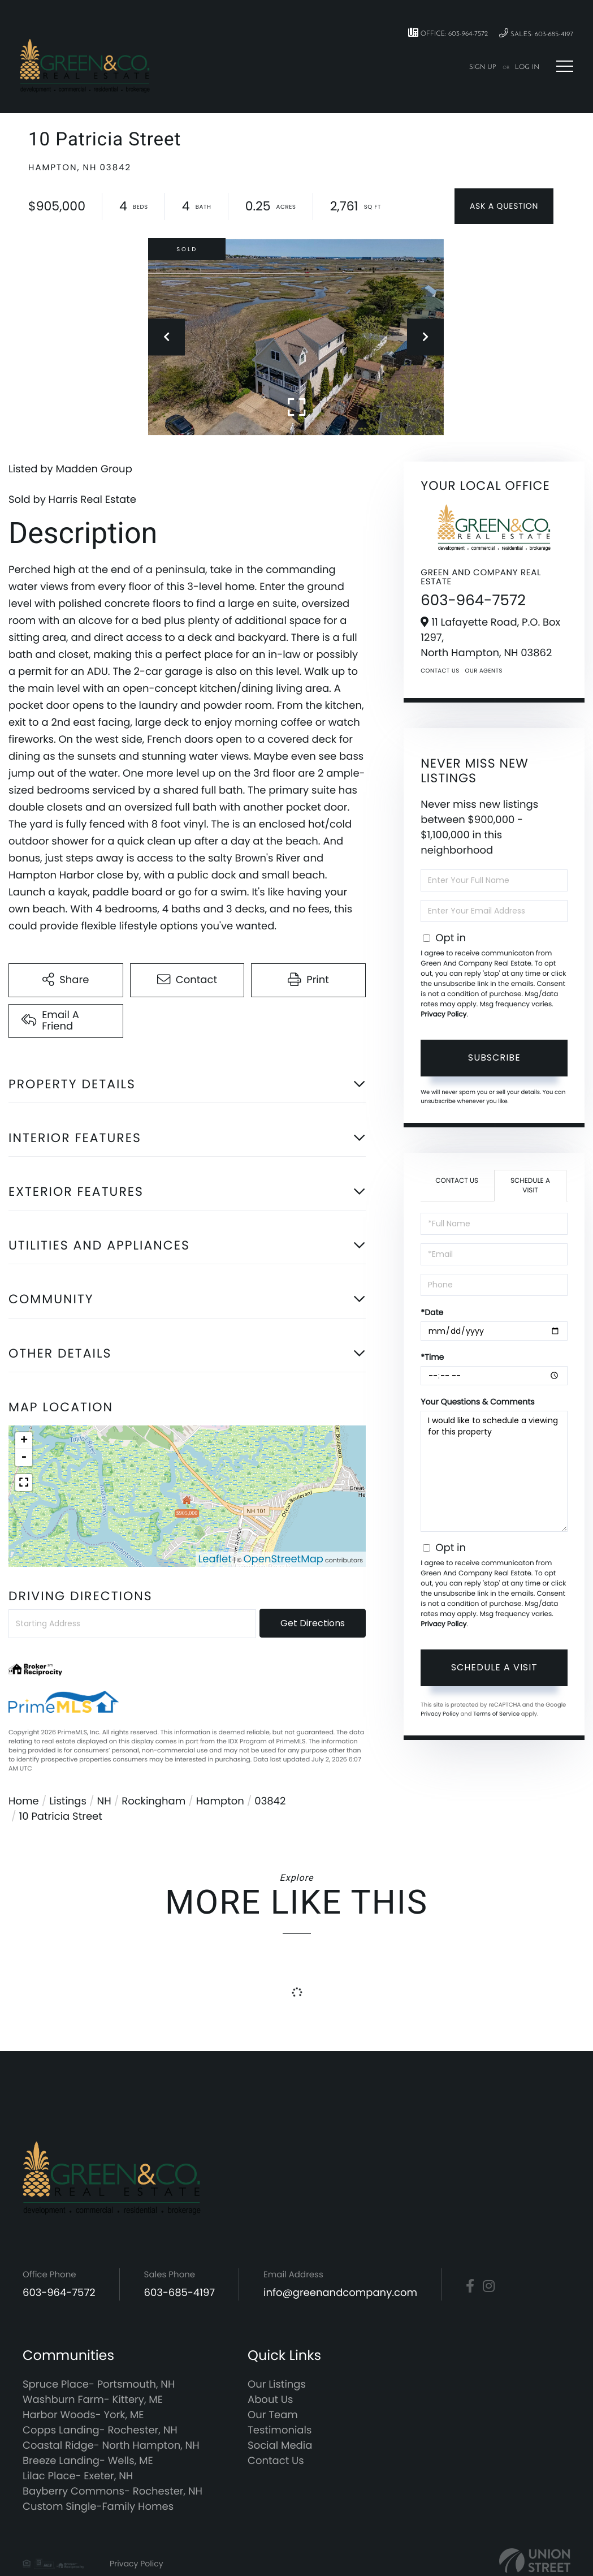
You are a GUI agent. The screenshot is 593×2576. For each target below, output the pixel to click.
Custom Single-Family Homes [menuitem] (98, 2507)
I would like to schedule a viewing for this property (494, 1471)
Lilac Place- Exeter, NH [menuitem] (78, 2476)
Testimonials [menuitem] (279, 2430)
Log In (527, 67)
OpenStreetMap (283, 1559)
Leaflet (215, 1559)
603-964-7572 (473, 601)
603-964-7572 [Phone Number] (59, 2293)
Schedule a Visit (530, 1185)
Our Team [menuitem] (273, 2415)
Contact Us (440, 670)
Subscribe (494, 1057)
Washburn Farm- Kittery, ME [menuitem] (93, 2400)
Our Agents (484, 670)
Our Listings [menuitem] (277, 2384)
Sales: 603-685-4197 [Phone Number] (536, 33)
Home (23, 1801)
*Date (432, 1312)
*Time (432, 1357)
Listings (67, 1801)
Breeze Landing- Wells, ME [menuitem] (88, 2461)
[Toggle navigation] (564, 66)
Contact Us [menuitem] (276, 2461)
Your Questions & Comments (477, 1401)
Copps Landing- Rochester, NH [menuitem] (100, 2430)
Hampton (220, 1801)
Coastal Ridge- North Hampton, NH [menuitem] (111, 2446)
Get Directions (312, 1623)
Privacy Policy (443, 1014)
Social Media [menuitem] (280, 2446)
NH (104, 1801)
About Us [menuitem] (270, 2400)
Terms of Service (496, 1713)
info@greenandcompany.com (340, 2293)
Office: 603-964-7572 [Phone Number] (448, 32)
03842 (269, 1801)
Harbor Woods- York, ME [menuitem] (83, 2415)
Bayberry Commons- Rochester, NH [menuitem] (112, 2491)
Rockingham (153, 1801)
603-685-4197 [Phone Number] (179, 2293)
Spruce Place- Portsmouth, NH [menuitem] (99, 2384)
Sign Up (482, 67)
